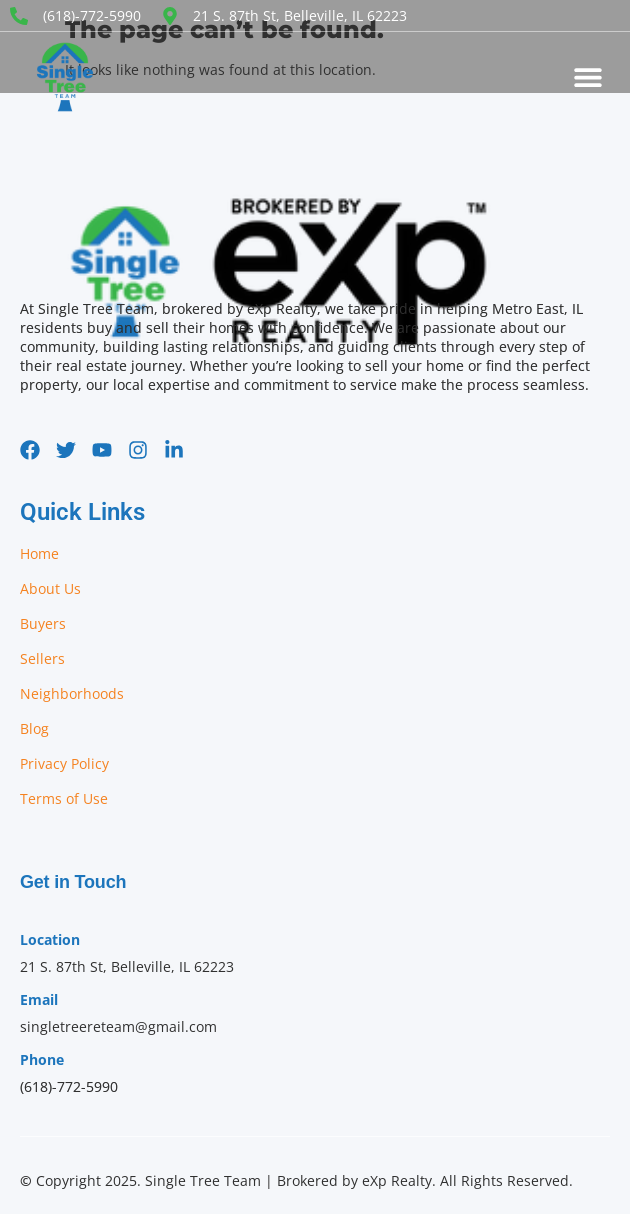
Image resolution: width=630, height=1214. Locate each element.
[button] (587, 77)
